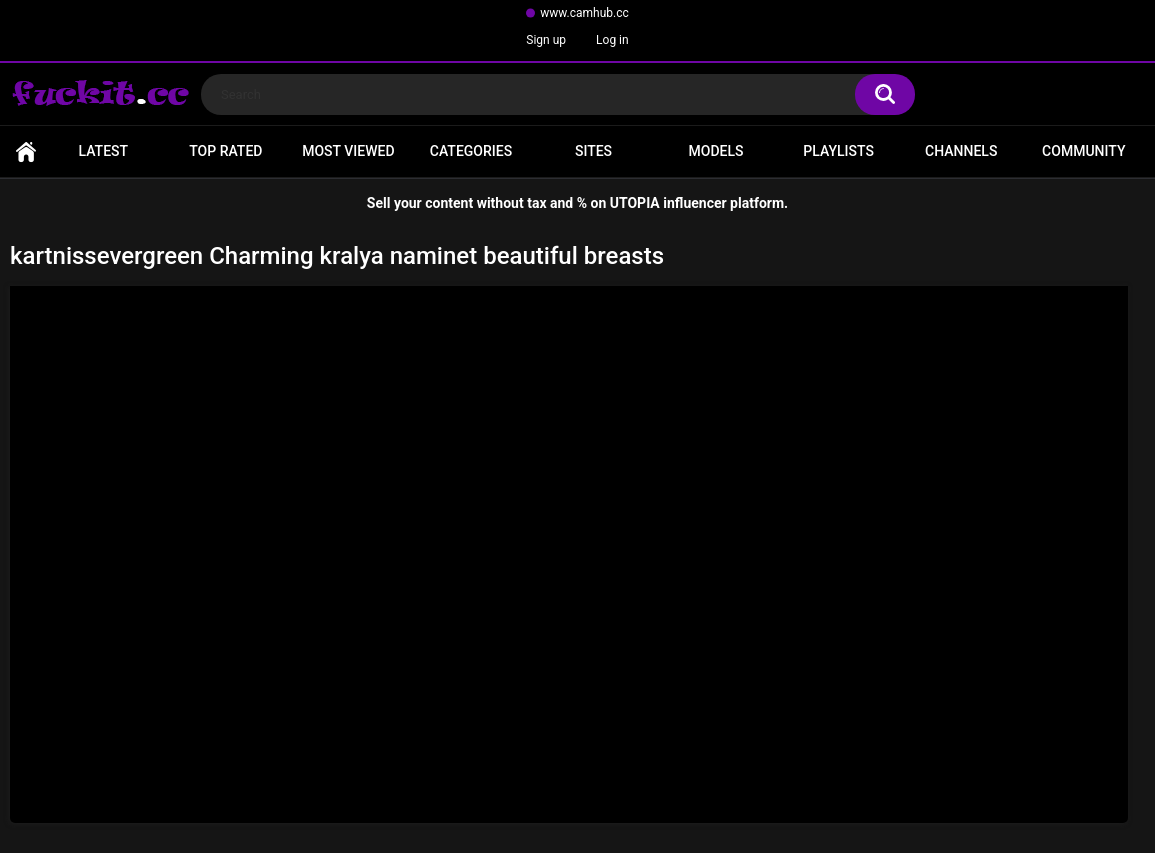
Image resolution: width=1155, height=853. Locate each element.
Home (26, 151)
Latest (103, 151)
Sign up (546, 40)
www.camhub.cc (584, 13)
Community (1083, 151)
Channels (961, 151)
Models (716, 151)
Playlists (838, 151)
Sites (593, 151)
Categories (471, 151)
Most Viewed (348, 151)
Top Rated (225, 151)
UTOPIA (635, 203)
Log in (612, 40)
